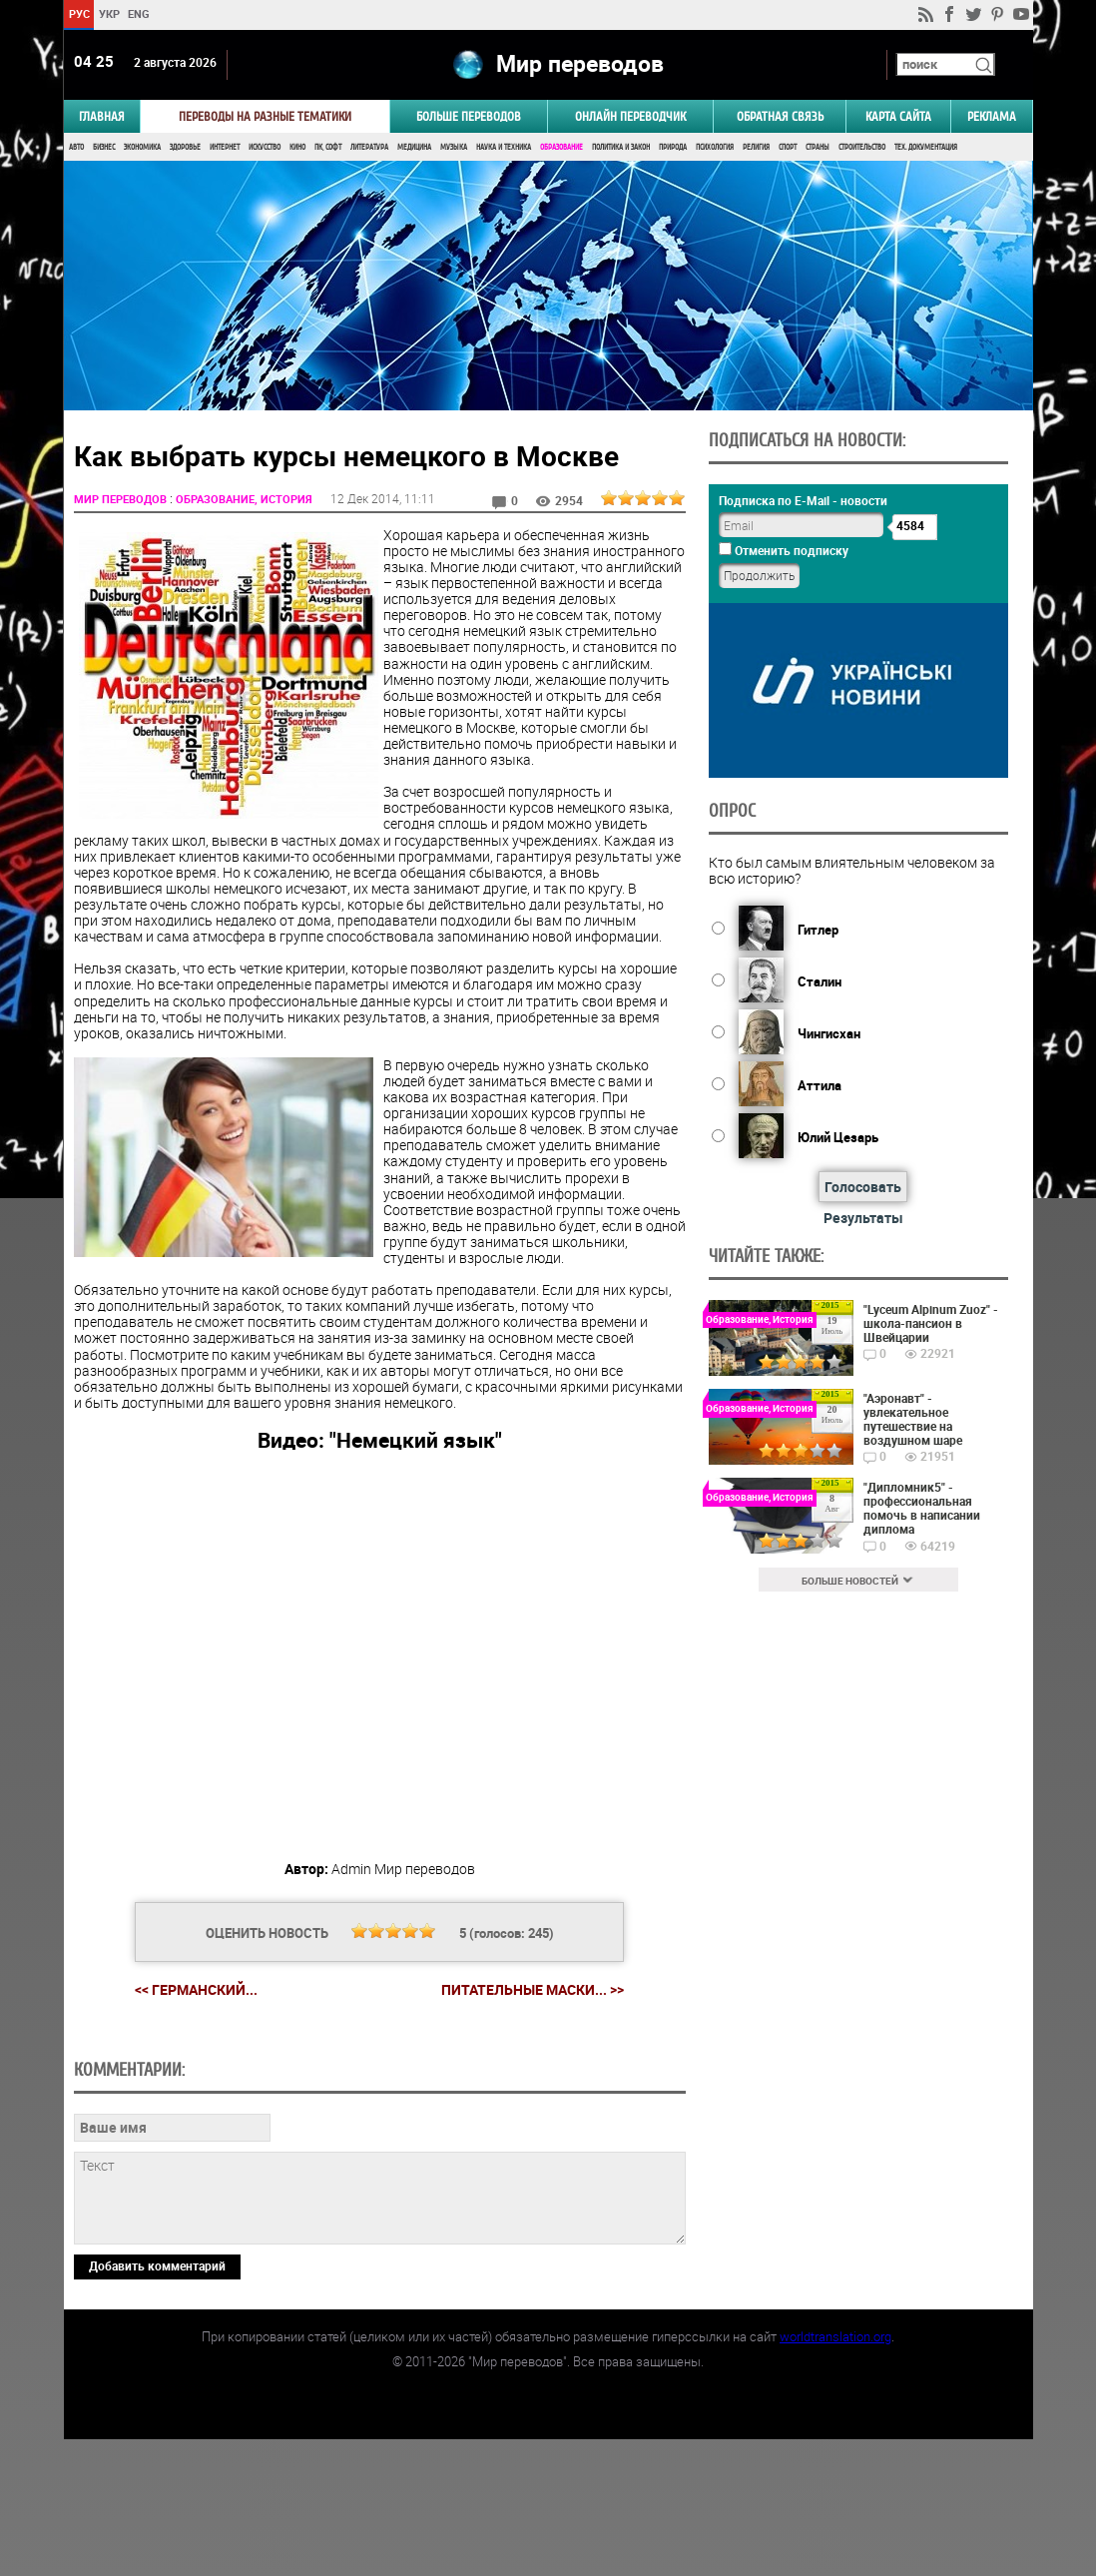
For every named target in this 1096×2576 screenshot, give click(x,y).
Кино (297, 147)
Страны (817, 147)
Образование (561, 147)
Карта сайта (898, 116)
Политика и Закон (621, 147)
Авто (76, 147)
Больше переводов (468, 116)
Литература (369, 147)
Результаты (863, 1217)
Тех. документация (925, 147)
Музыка (453, 147)
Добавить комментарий (157, 2402)
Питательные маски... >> (532, 1990)
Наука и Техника (503, 147)
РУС (78, 13)
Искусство (264, 147)
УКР (108, 13)
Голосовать (862, 1186)
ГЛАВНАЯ (102, 116)
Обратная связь (780, 116)
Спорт (788, 147)
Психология (715, 147)
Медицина (414, 147)
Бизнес (104, 147)
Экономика (142, 147)
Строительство (861, 147)
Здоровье (185, 147)
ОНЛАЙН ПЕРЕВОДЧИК (630, 116)
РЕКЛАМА (991, 116)
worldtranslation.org (835, 2473)
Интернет (225, 147)
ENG (139, 13)
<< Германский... (196, 1989)
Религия (756, 147)
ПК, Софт (327, 147)
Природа (673, 147)
